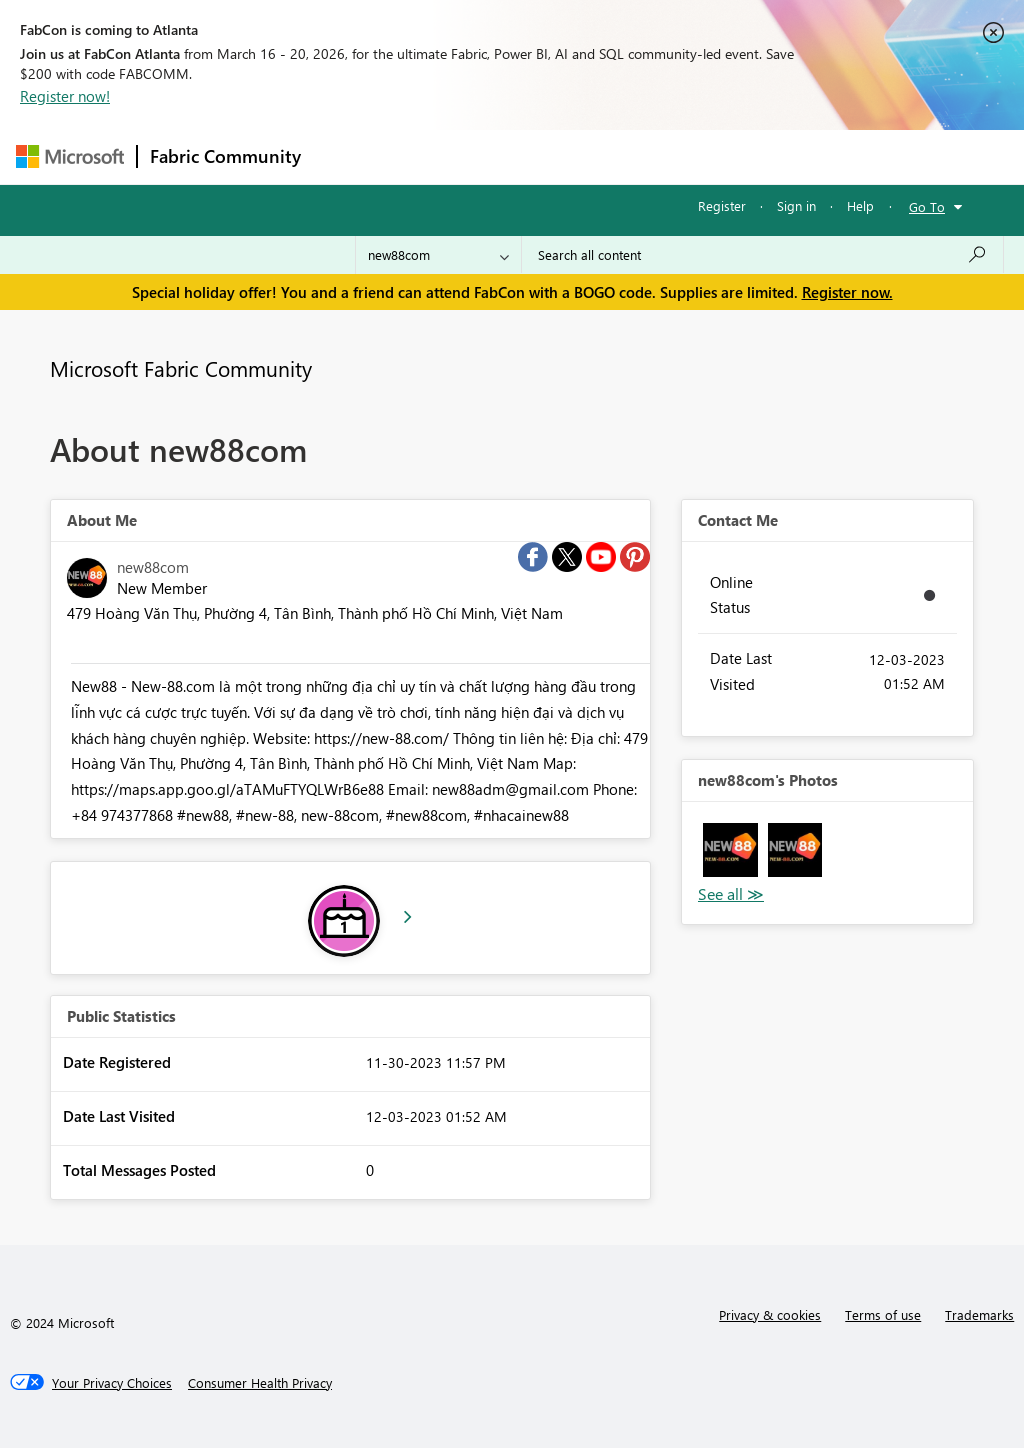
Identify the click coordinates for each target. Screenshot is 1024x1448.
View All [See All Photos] (731, 894)
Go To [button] (927, 206)
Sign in (796, 205)
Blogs (695, 156)
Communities (605, 156)
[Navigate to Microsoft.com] (70, 156)
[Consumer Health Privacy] (260, 1383)
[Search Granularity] (438, 255)
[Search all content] (762, 255)
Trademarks (979, 1314)
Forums (346, 156)
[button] (730, 850)
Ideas (516, 156)
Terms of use (883, 1314)
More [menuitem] (763, 156)
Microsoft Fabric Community (181, 368)
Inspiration (434, 156)
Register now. (847, 292)
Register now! (65, 96)
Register (722, 205)
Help (860, 205)
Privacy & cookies (770, 1314)
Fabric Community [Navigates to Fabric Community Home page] (225, 156)
